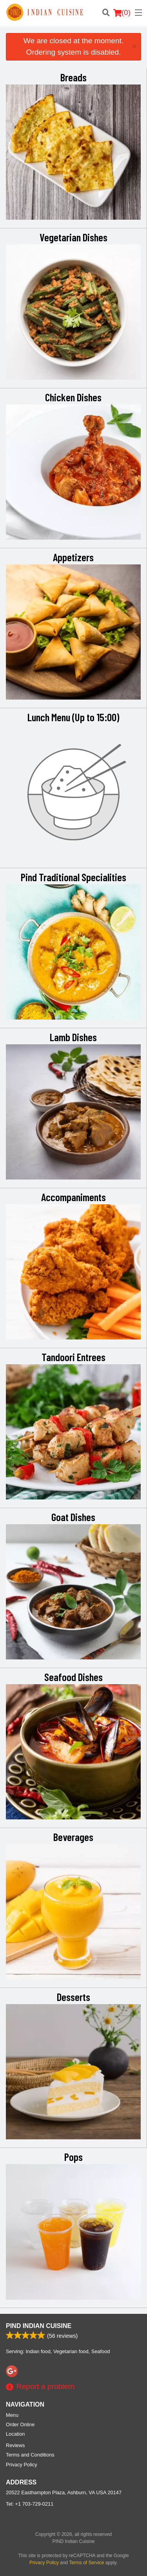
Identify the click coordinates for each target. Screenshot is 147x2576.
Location (15, 2434)
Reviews (15, 2445)
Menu (12, 2415)
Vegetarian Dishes (73, 237)
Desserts (73, 1996)
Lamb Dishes (73, 1037)
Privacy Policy (21, 2465)
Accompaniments (73, 1197)
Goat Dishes (73, 1516)
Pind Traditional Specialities (73, 877)
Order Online (20, 2424)
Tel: (29, 2504)
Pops (73, 2156)
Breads (73, 77)
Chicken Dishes (73, 397)
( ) (122, 12)
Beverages (73, 1836)
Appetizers (73, 557)
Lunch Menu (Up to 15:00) (73, 717)
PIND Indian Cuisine (38, 2325)
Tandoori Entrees (73, 1356)
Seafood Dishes (73, 1676)
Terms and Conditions (30, 2455)
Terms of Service (86, 2562)
